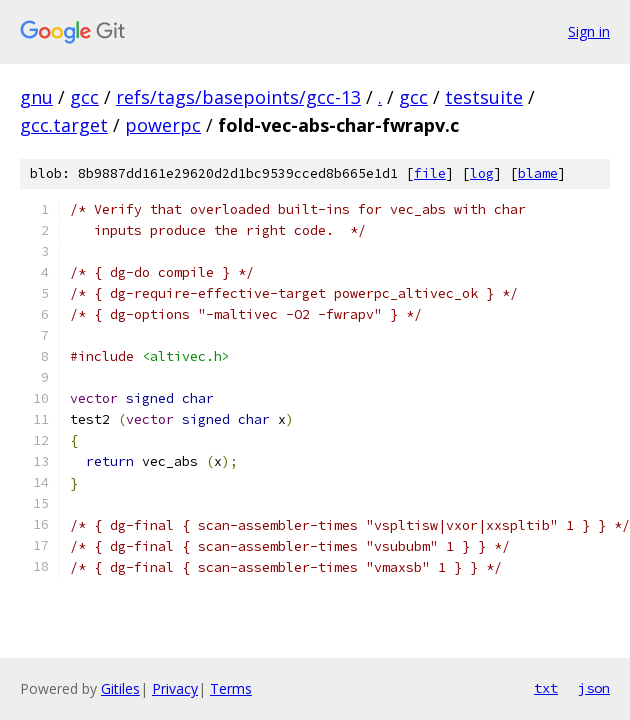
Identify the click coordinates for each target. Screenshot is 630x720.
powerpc (163, 125)
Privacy (175, 688)
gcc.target (64, 125)
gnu (36, 97)
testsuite (484, 97)
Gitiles (120, 688)
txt (546, 688)
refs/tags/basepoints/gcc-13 (238, 97)
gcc (84, 97)
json (594, 688)
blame (538, 173)
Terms (231, 688)
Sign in (589, 31)
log (482, 173)
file (430, 173)
